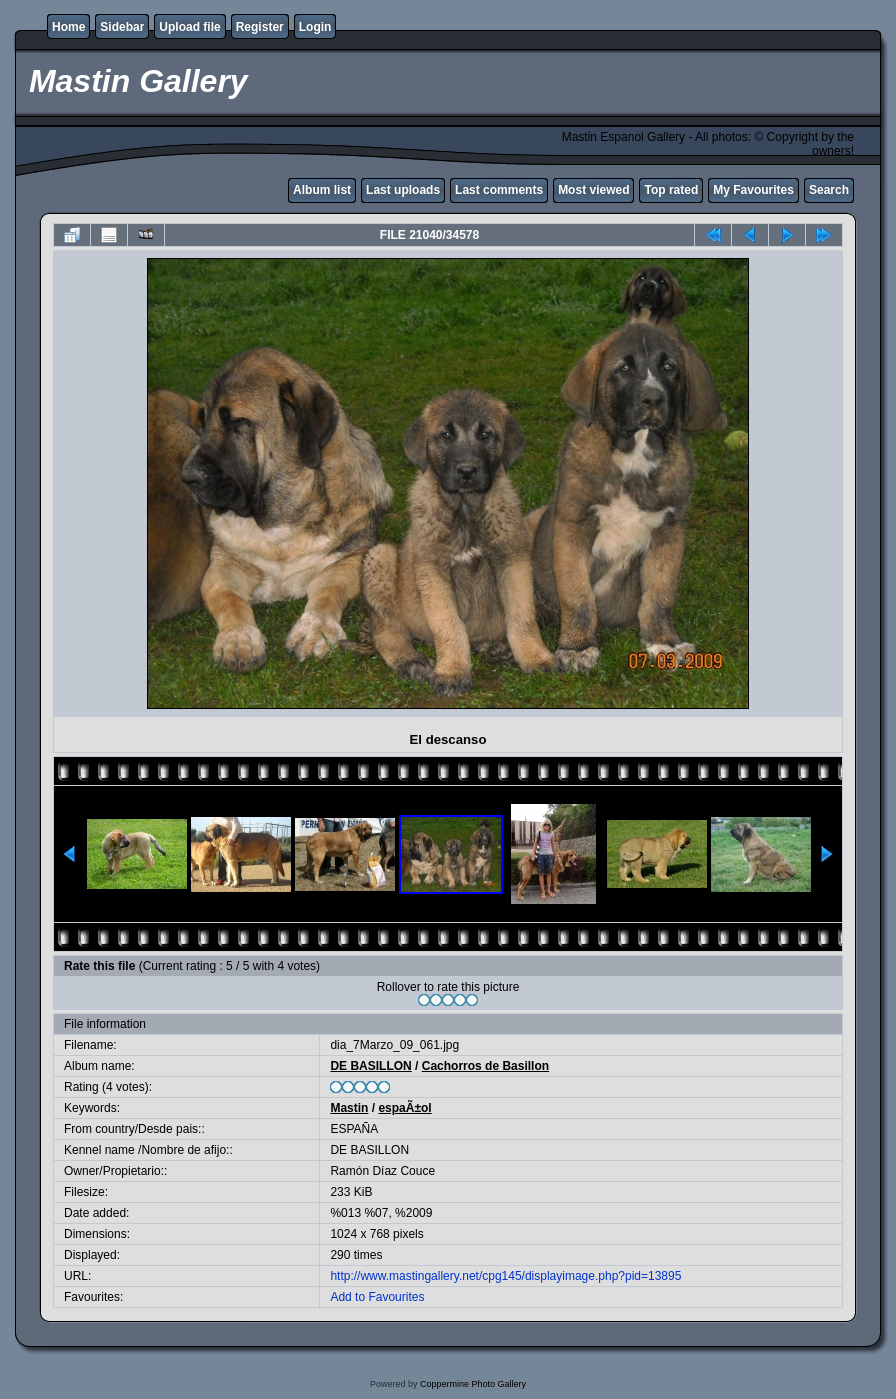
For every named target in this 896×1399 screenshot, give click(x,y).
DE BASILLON (370, 1066)
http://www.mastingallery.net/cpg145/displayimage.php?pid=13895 (505, 1276)
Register (260, 27)
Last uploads (403, 190)
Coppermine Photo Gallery (473, 1384)
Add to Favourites (377, 1297)
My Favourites (753, 190)
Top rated (671, 190)
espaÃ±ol (404, 1108)
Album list (322, 190)
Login (315, 27)
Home (68, 27)
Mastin (349, 1108)
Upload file (189, 27)
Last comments (499, 190)
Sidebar (122, 27)
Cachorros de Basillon (485, 1066)
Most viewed (593, 190)
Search (829, 190)
